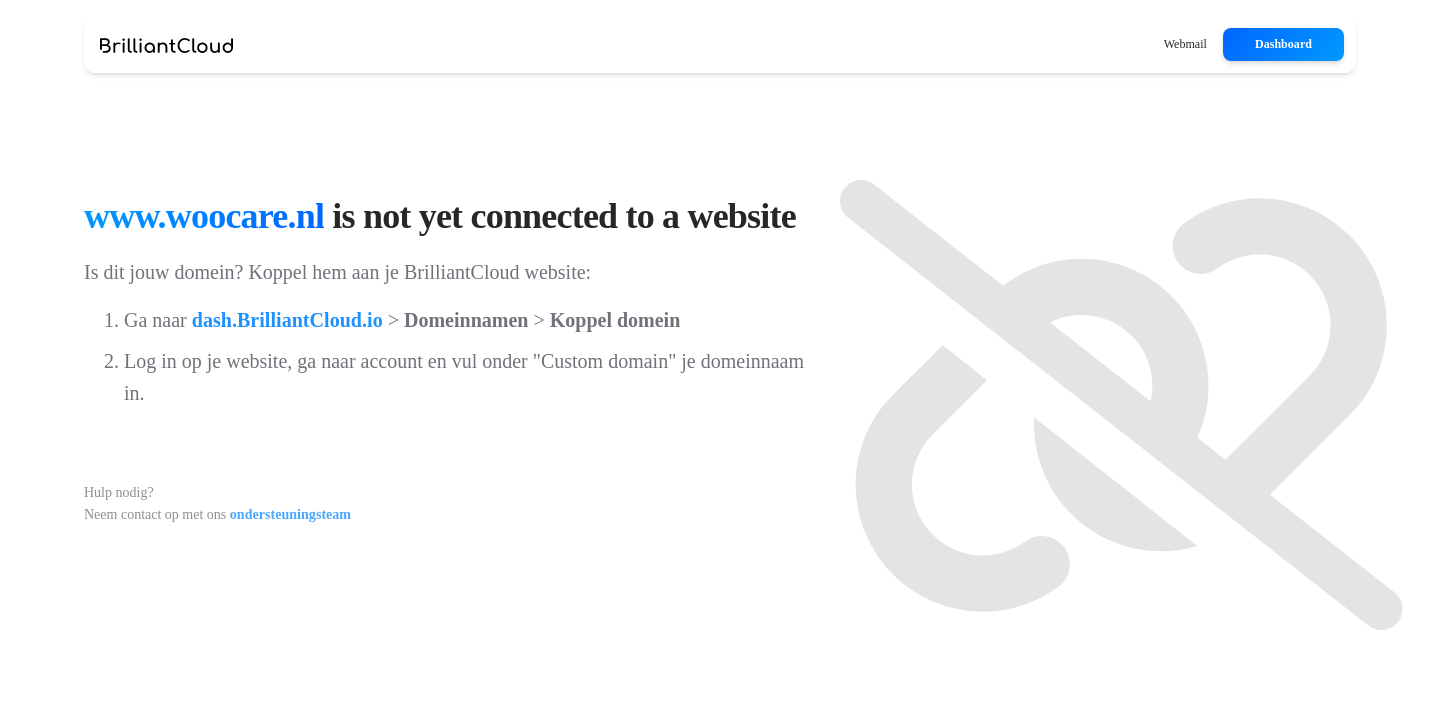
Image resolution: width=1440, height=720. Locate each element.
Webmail (1185, 44)
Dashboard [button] (1283, 44)
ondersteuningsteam (290, 514)
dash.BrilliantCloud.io (287, 320)
